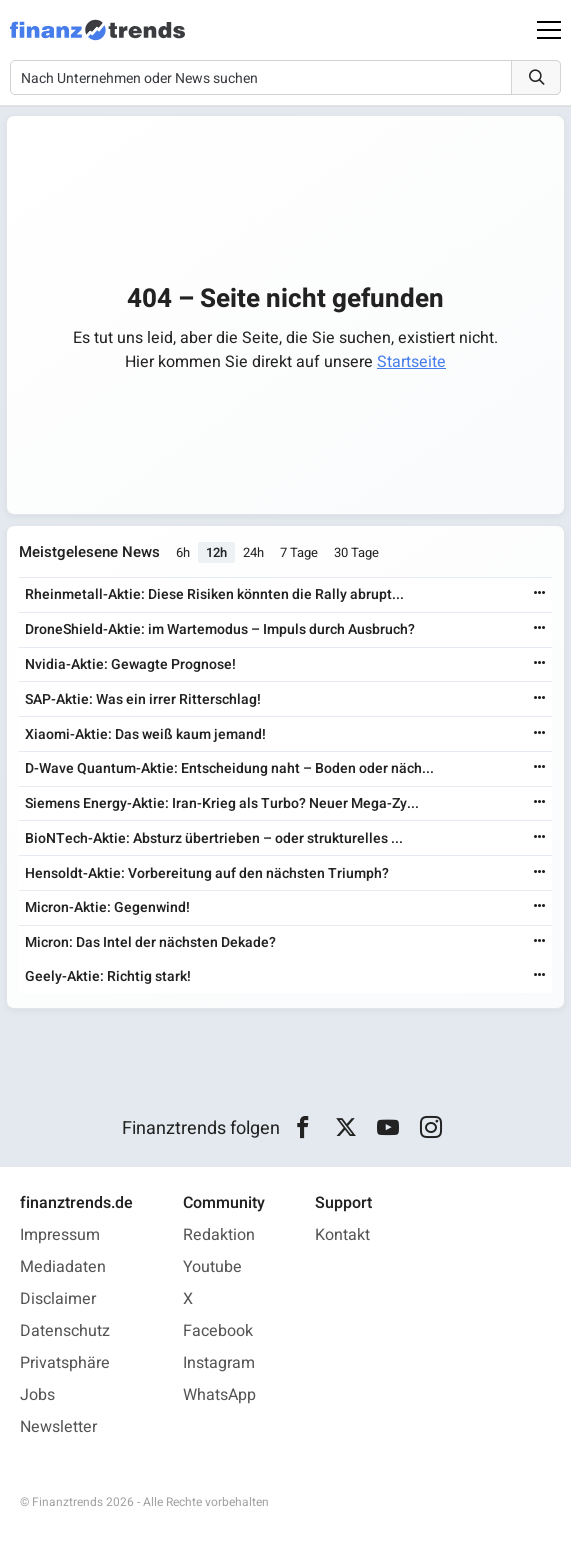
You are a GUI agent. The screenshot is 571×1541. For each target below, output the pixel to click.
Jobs (37, 1395)
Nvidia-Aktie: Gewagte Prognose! (130, 664)
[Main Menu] (549, 30)
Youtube (212, 1267)
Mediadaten (63, 1267)
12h (216, 552)
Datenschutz (65, 1331)
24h (253, 552)
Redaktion (219, 1235)
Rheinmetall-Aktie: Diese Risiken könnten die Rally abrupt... (214, 594)
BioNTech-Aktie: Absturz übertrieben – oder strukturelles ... (214, 838)
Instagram (219, 1363)
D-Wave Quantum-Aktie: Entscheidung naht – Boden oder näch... (229, 768)
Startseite (411, 362)
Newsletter (58, 1427)
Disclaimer (58, 1299)
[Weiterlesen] (540, 594)
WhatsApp (219, 1395)
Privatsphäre (65, 1363)
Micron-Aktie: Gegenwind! (107, 907)
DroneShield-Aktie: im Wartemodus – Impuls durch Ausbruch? (220, 629)
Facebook (218, 1331)
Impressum (60, 1235)
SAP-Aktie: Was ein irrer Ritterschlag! (143, 699)
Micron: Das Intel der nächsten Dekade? (150, 942)
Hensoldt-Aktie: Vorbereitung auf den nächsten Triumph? (207, 873)
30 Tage (356, 552)
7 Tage (299, 552)
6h (183, 552)
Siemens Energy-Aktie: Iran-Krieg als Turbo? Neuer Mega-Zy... (222, 803)
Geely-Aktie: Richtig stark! (108, 976)
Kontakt (342, 1235)
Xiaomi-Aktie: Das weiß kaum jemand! (145, 734)
